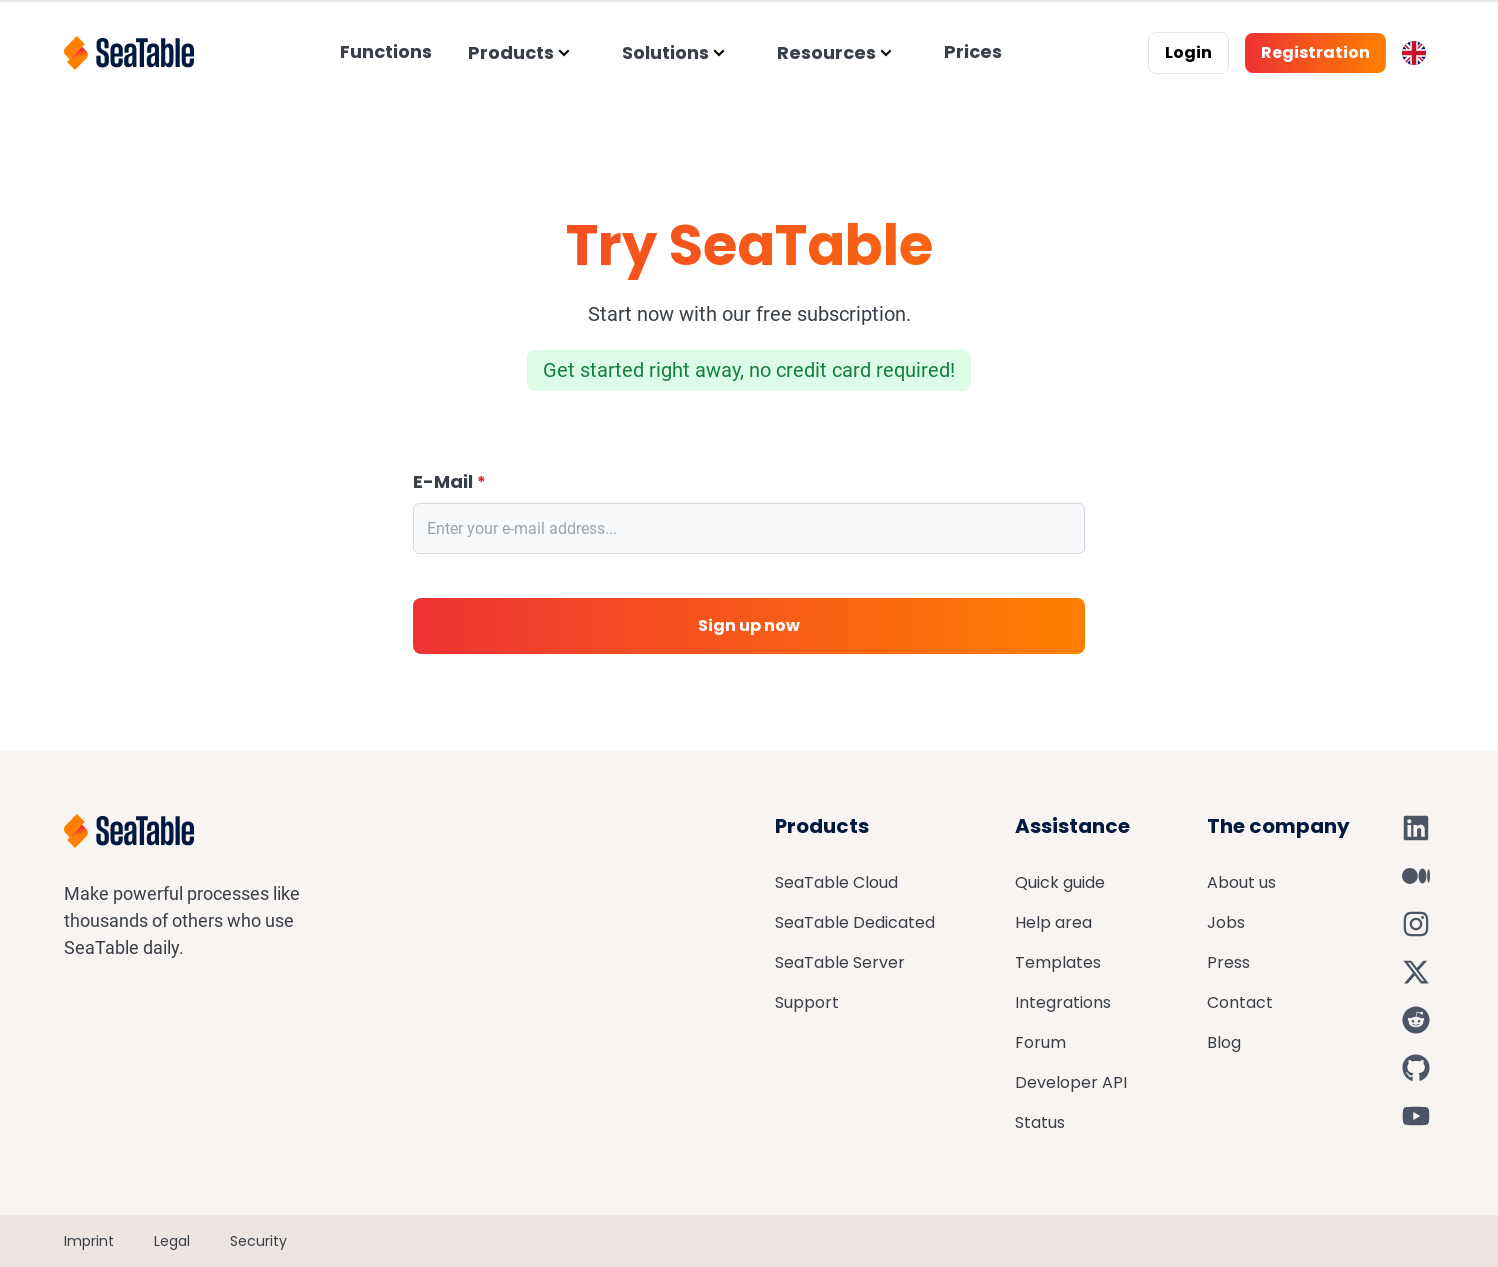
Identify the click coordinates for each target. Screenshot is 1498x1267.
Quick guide (1060, 882)
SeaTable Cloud (836, 882)
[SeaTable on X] (1416, 972)
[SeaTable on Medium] (1416, 876)
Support (807, 1002)
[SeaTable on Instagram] (1416, 924)
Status (1040, 1122)
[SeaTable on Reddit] (1416, 1020)
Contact (1240, 1002)
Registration (1315, 52)
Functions (386, 51)
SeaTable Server (840, 962)
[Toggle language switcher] (1414, 53)
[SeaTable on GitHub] (1416, 1068)
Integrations (1063, 1002)
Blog (1224, 1042)
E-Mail (449, 482)
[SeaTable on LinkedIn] (1416, 828)
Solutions (665, 52)
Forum (1040, 1042)
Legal (172, 1241)
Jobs (1226, 922)
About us (1241, 882)
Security (258, 1241)
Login (1188, 52)
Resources (826, 52)
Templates (1058, 962)
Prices (973, 51)
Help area (1053, 922)
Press (1228, 962)
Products (511, 52)
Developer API (1071, 1082)
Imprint (89, 1241)
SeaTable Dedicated (855, 922)
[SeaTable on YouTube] (1416, 1116)
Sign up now (749, 625)
